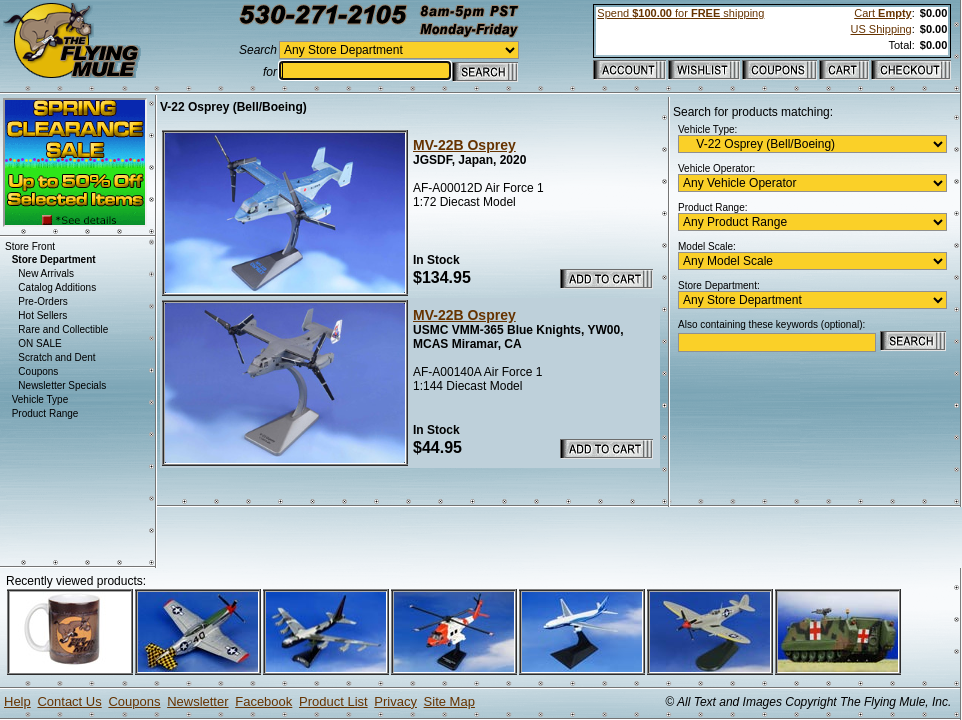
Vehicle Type (40, 399)
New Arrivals (46, 273)
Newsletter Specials (62, 385)
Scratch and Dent (56, 357)
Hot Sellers (42, 315)
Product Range (45, 413)
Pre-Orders (42, 301)
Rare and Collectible (63, 329)
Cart (882, 13)
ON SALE (39, 343)
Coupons (38, 371)
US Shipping (881, 29)
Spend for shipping (680, 13)
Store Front (30, 246)
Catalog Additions (57, 287)
